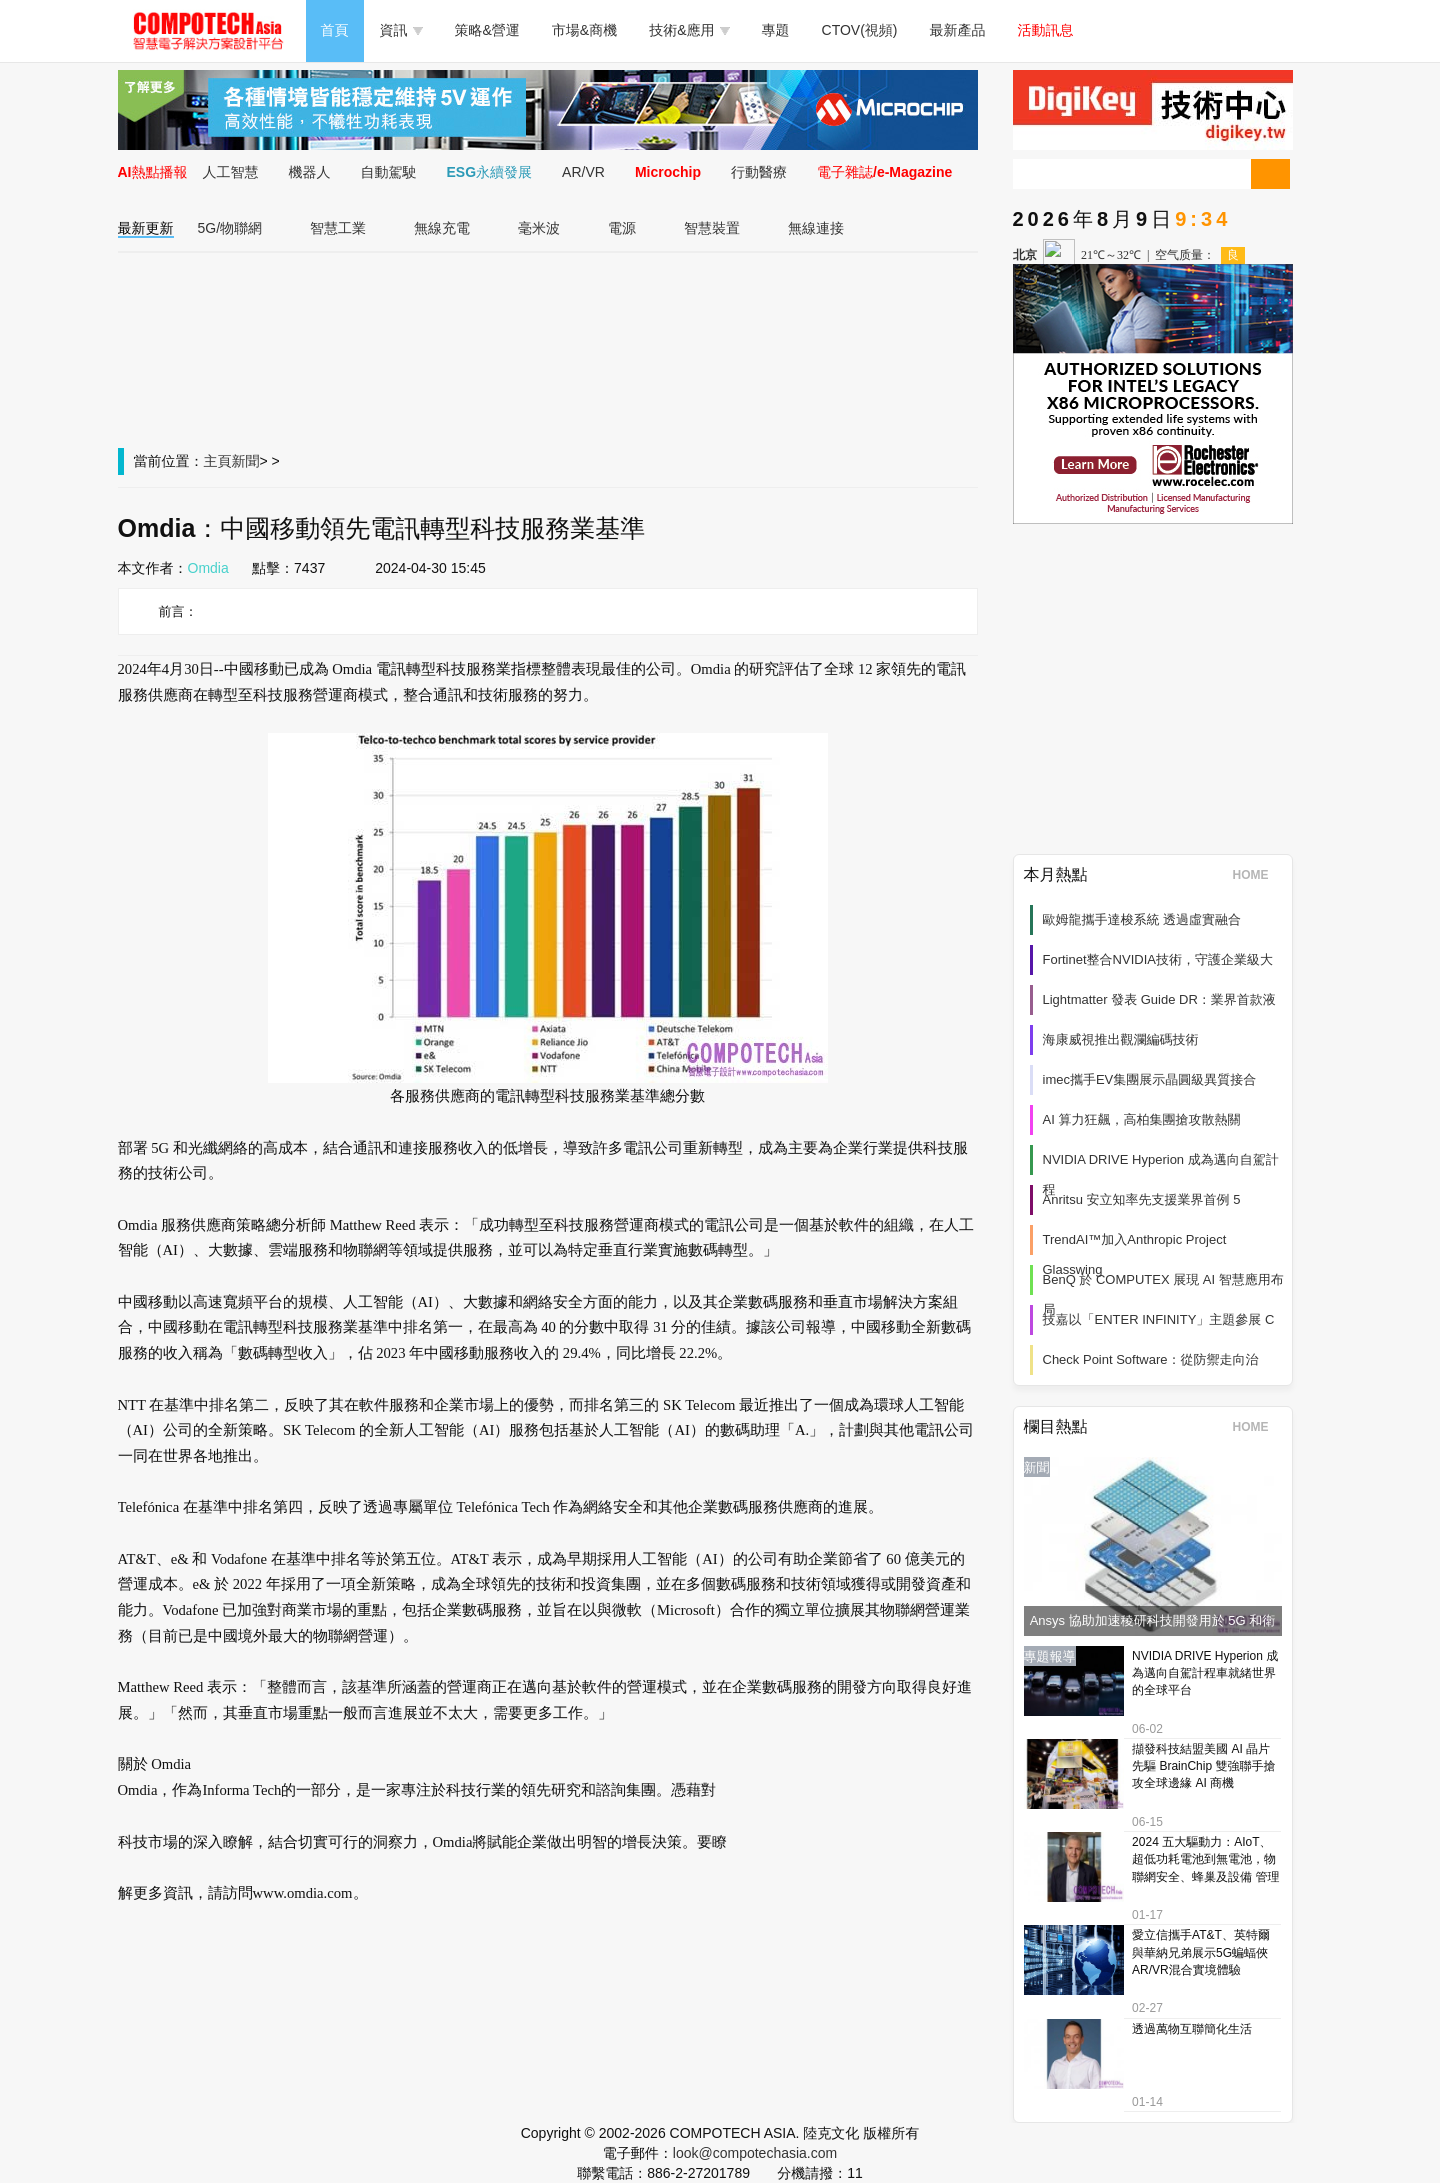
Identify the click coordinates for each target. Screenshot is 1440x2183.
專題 (776, 30)
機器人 (310, 172)
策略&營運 (487, 30)
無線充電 (442, 228)
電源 (622, 228)
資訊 (401, 30)
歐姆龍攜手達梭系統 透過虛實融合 (1142, 919)
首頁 (335, 30)
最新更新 (146, 228)
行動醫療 (759, 172)
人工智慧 (231, 172)
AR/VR (583, 172)
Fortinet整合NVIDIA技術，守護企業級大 (1158, 959)
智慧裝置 (712, 228)
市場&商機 (584, 30)
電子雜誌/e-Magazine (884, 172)
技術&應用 (689, 30)
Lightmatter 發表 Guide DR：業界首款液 (1159, 999)
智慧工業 (338, 228)
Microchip (668, 172)
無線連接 (816, 228)
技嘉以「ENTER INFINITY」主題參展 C (1159, 1319)
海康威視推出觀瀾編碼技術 (1121, 1039)
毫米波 (539, 228)
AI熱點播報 (153, 172)
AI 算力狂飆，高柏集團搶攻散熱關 (1142, 1119)
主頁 (218, 461)
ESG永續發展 (490, 172)
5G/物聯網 (230, 228)
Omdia (208, 568)
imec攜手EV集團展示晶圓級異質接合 (1150, 1079)
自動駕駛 (389, 172)
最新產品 (958, 30)
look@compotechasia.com (755, 2153)
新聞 (246, 461)
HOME (1257, 875)
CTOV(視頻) (860, 30)
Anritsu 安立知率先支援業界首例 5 (1142, 1199)
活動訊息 (1046, 30)
